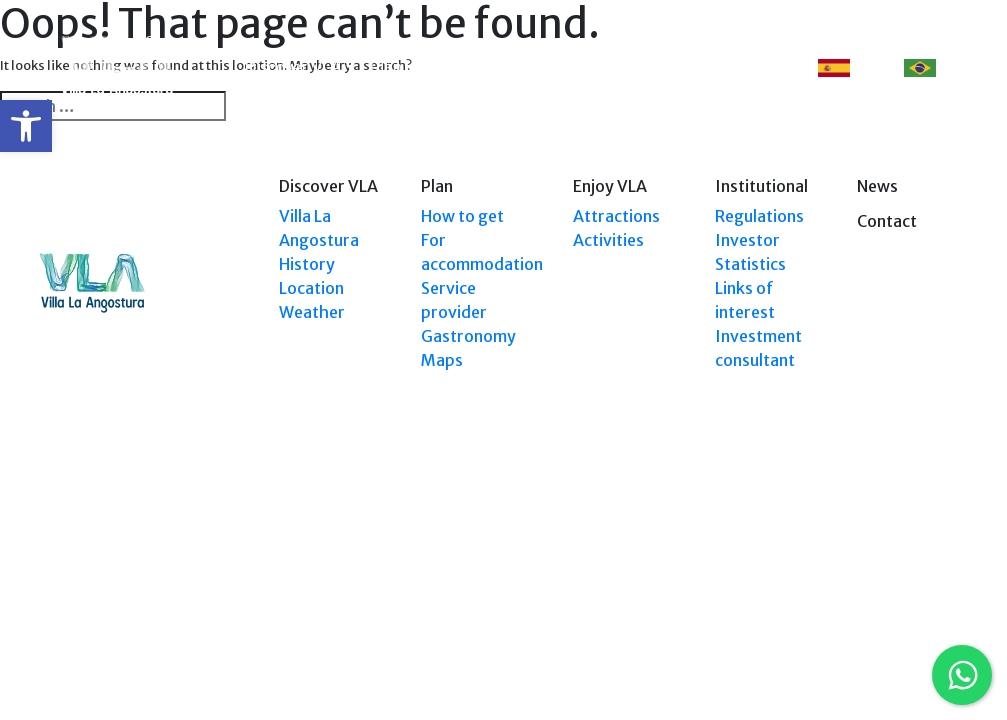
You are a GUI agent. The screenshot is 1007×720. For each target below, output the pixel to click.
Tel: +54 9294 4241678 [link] (907, 551)
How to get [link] (462, 216)
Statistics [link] (750, 264)
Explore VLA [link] (474, 67)
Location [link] (311, 288)
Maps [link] (442, 360)
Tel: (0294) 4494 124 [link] (913, 532)
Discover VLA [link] (293, 67)
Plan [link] (386, 67)
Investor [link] (747, 240)
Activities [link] (608, 240)
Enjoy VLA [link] (572, 67)
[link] (26, 126)
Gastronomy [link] (468, 336)
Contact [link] (742, 67)
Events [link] (662, 67)
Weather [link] (312, 312)
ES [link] (847, 68)
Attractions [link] (616, 216)
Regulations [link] (759, 216)
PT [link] (932, 68)
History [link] (307, 264)
